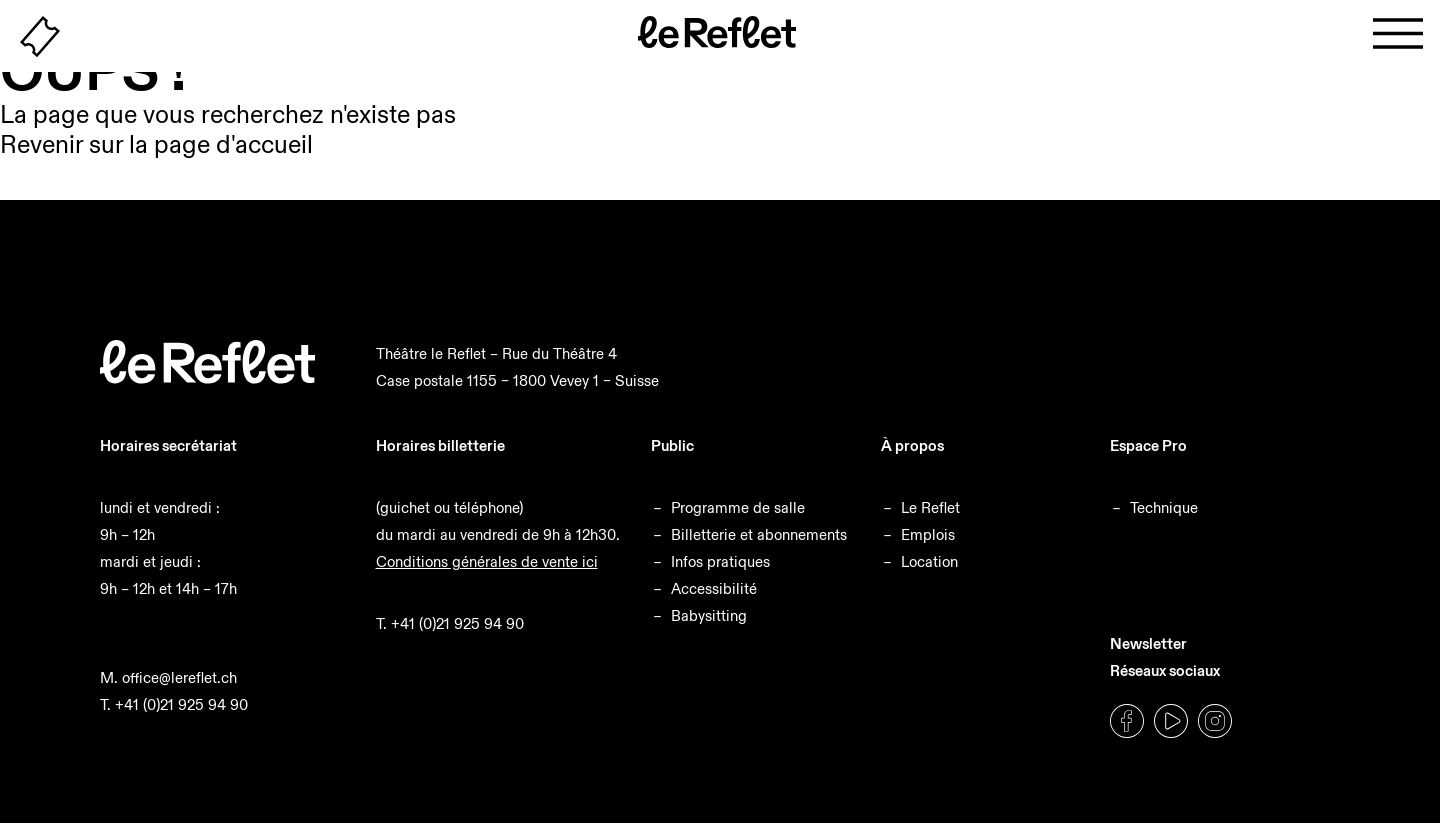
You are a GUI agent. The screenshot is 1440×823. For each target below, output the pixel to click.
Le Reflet (930, 507)
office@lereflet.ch (179, 677)
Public (672, 445)
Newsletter (1148, 643)
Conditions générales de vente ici (487, 561)
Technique (1164, 507)
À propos (912, 445)
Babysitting (709, 615)
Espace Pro (1148, 445)
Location (929, 561)
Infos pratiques (720, 561)
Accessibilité (714, 588)
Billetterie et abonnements (759, 534)
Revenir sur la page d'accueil (156, 144)
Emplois (928, 534)
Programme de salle (738, 507)
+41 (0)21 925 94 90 (181, 704)
